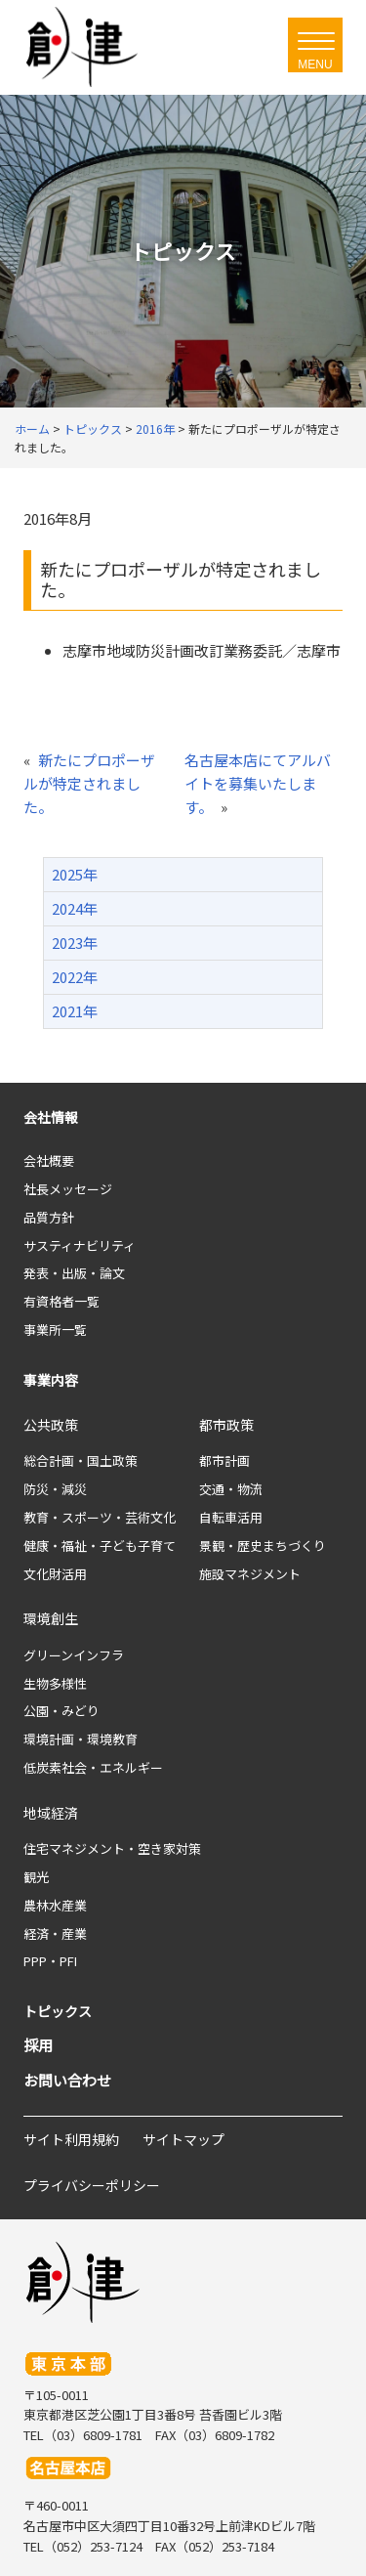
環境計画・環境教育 (80, 1739)
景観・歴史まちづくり (262, 1545)
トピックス (57, 2011)
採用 (38, 2045)
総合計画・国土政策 (80, 1460)
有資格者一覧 (61, 1301)
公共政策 (50, 1425)
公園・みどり (61, 1710)
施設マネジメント (250, 1574)
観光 (36, 1877)
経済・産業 (55, 1933)
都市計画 (224, 1460)
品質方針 (48, 1217)
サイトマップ (183, 2139)
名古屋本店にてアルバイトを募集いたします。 (257, 783)
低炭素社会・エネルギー (93, 1767)
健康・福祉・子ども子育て (99, 1545)
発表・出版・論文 (74, 1273)
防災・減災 (55, 1489)
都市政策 (226, 1425)
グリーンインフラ (73, 1655)
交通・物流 (231, 1489)
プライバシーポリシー (91, 2185)
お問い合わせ (67, 2080)
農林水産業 (55, 1905)
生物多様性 (55, 1683)
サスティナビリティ (79, 1245)
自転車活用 (231, 1517)
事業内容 (50, 1380)
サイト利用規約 (71, 2139)
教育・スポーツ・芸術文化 (99, 1517)
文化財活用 (55, 1574)
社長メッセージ (67, 1189)
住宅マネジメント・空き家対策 (112, 1848)
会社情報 (50, 1117)
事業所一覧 (55, 1329)
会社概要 (48, 1160)
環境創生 (50, 1618)
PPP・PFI (50, 1961)
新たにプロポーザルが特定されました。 (89, 783)
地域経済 (50, 1813)
